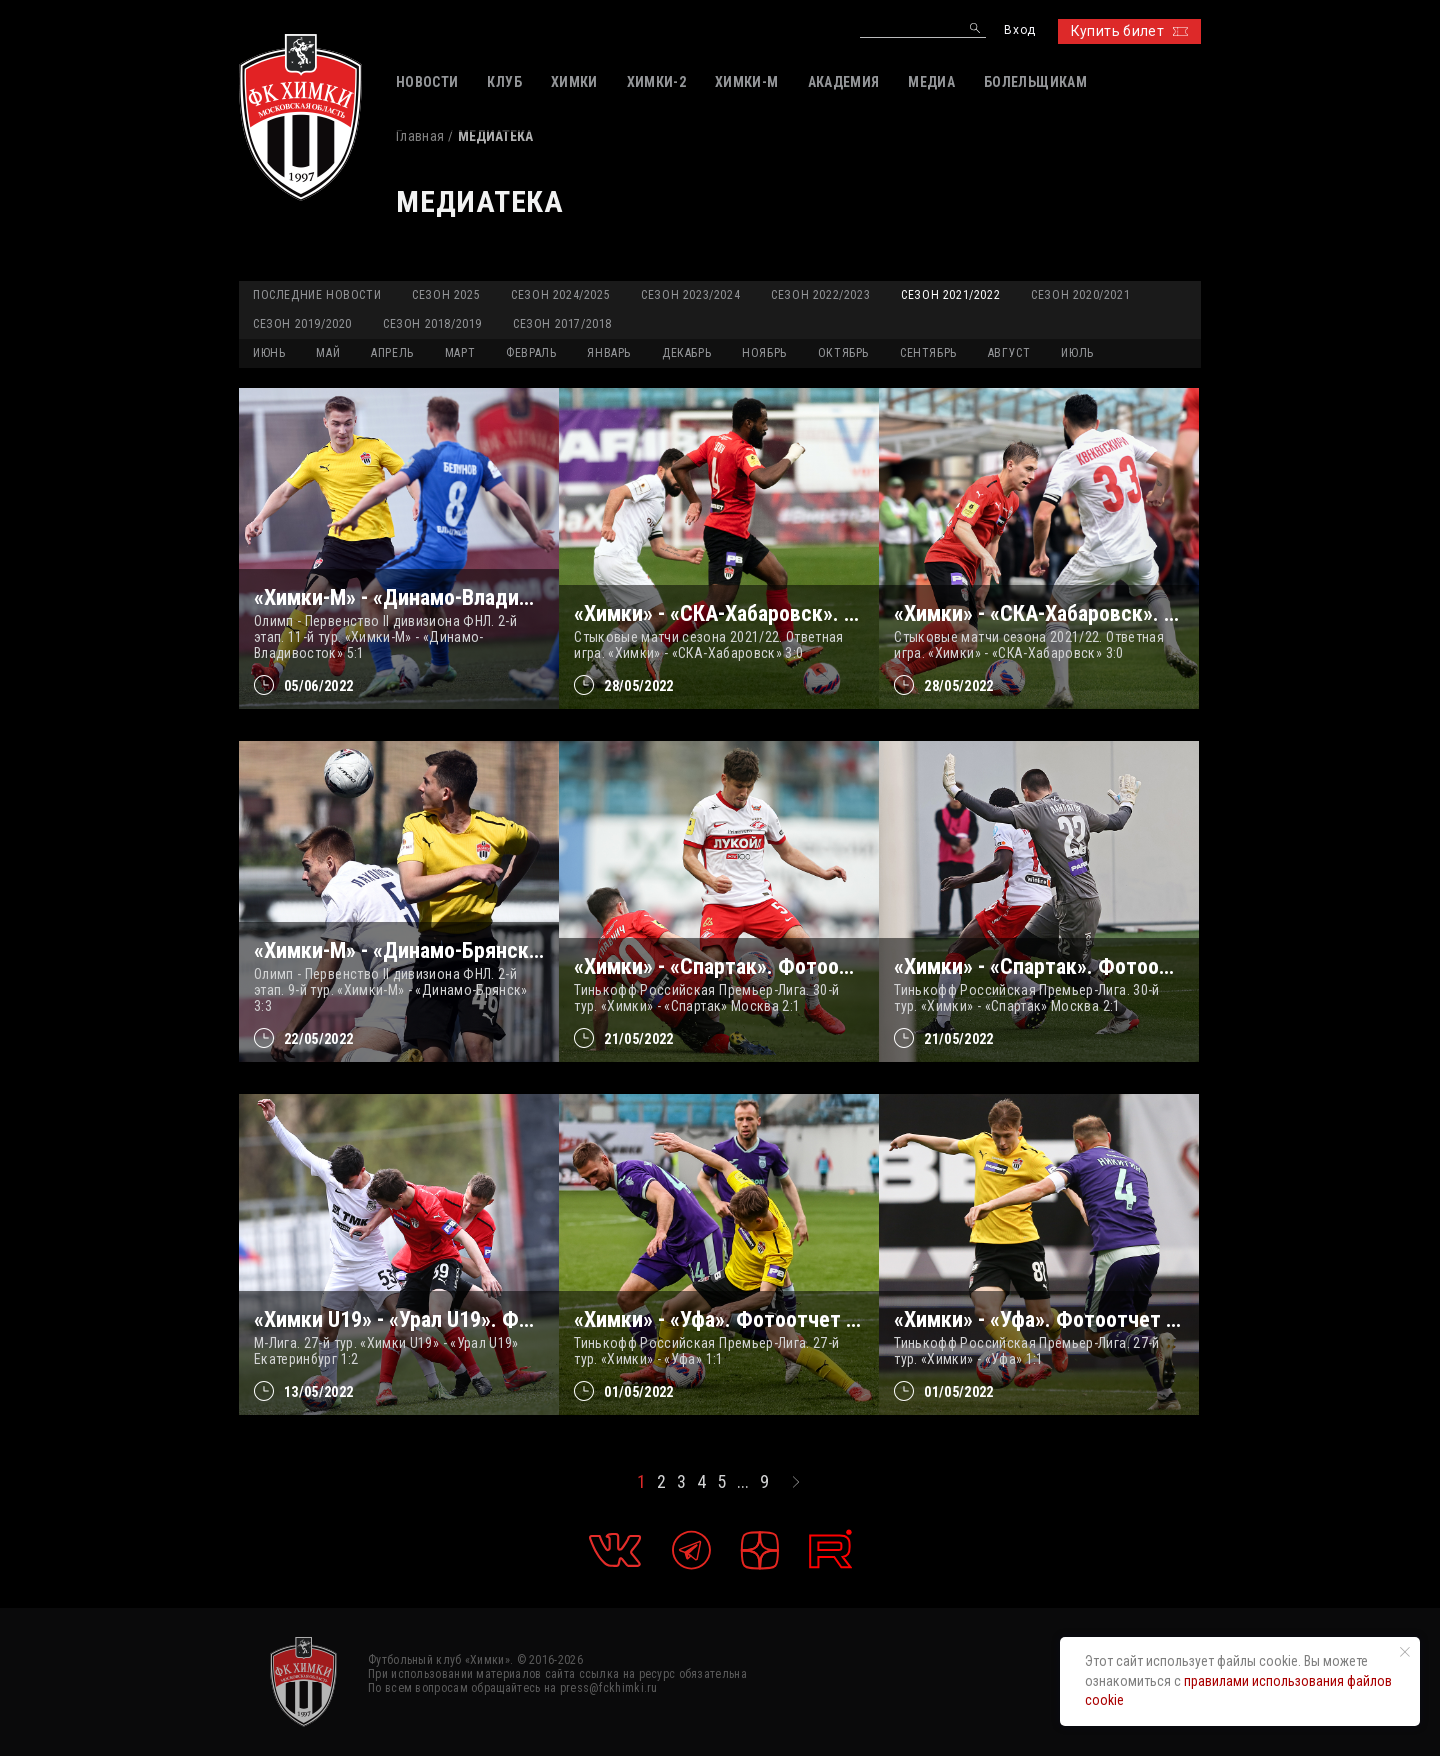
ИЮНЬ (269, 353)
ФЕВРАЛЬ (531, 353)
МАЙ (328, 353)
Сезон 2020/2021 (1080, 295)
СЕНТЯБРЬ (928, 353)
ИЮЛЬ (1077, 353)
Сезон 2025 (446, 295)
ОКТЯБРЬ (843, 353)
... (743, 1482)
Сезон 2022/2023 (820, 295)
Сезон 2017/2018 (562, 324)
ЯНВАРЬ (609, 353)
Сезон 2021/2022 (950, 295)
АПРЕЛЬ (392, 353)
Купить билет (1129, 31)
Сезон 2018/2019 (432, 324)
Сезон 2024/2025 (560, 295)
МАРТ (460, 353)
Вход (1019, 30)
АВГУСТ (1009, 353)
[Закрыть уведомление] (1405, 1652)
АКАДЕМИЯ (844, 82)
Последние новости (317, 295)
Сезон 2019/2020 (302, 324)
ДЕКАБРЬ (686, 353)
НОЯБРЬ (764, 353)
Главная (420, 136)
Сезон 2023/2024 (690, 295)
